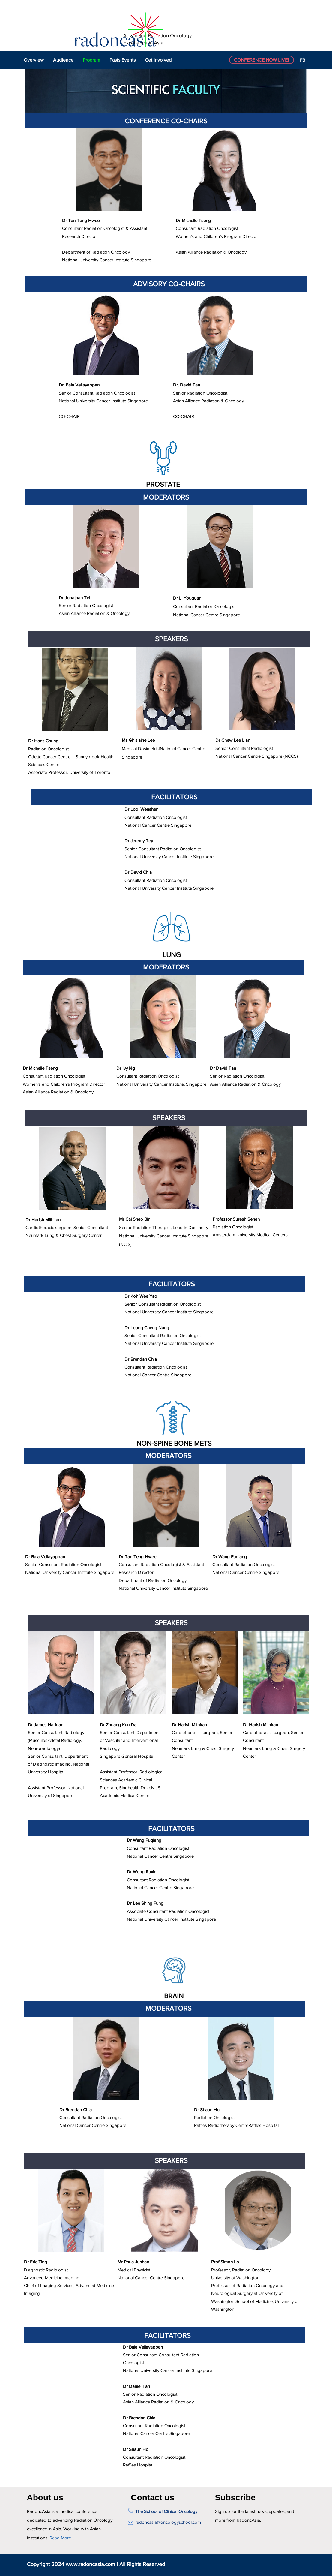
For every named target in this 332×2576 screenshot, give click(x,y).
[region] (109, 202)
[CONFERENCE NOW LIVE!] (261, 60)
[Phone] (130, 2511)
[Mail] (130, 2523)
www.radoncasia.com (90, 2564)
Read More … (62, 2537)
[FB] (302, 60)
